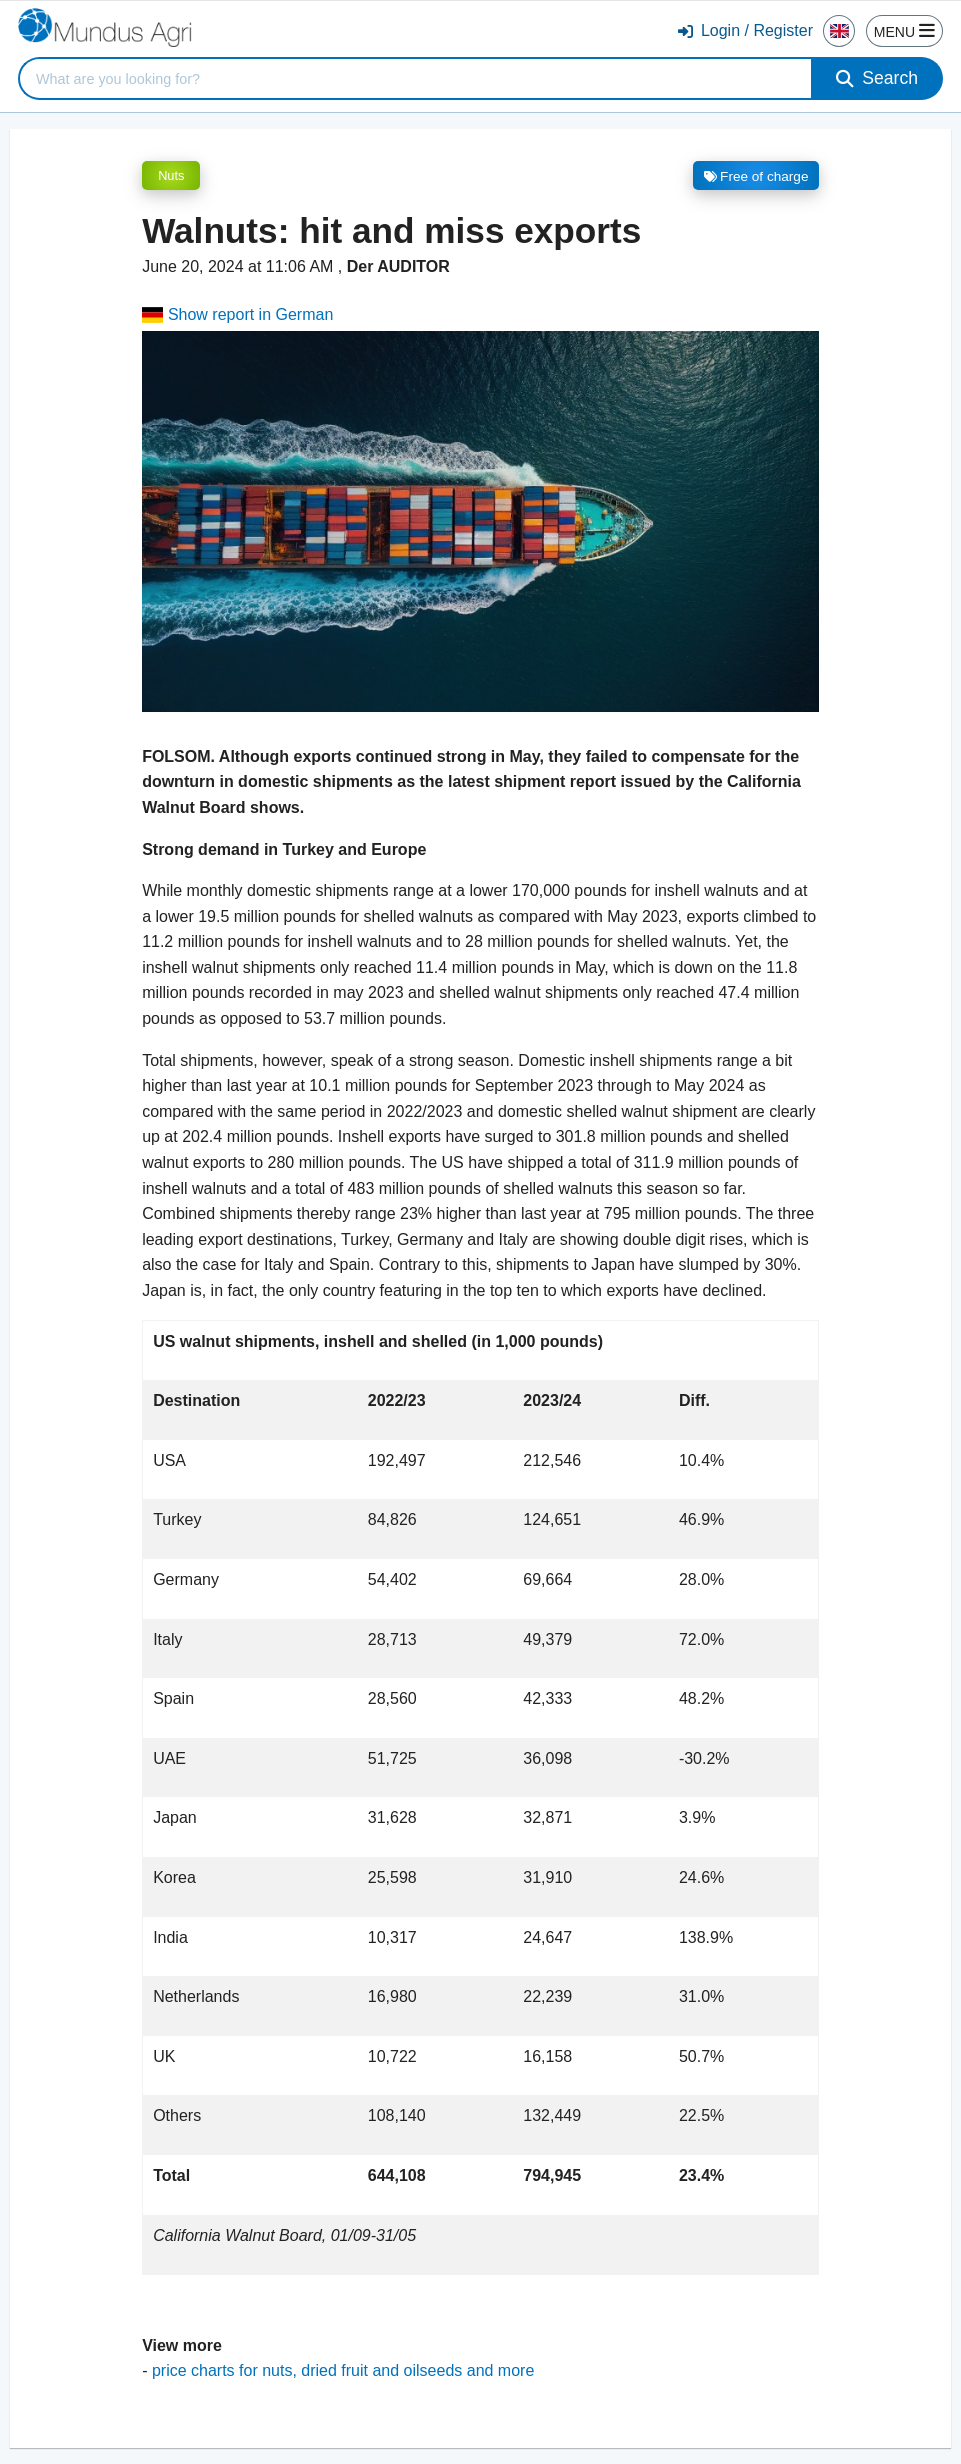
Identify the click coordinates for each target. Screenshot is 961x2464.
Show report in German (237, 314)
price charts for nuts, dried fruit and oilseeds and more (343, 2370)
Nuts (171, 175)
